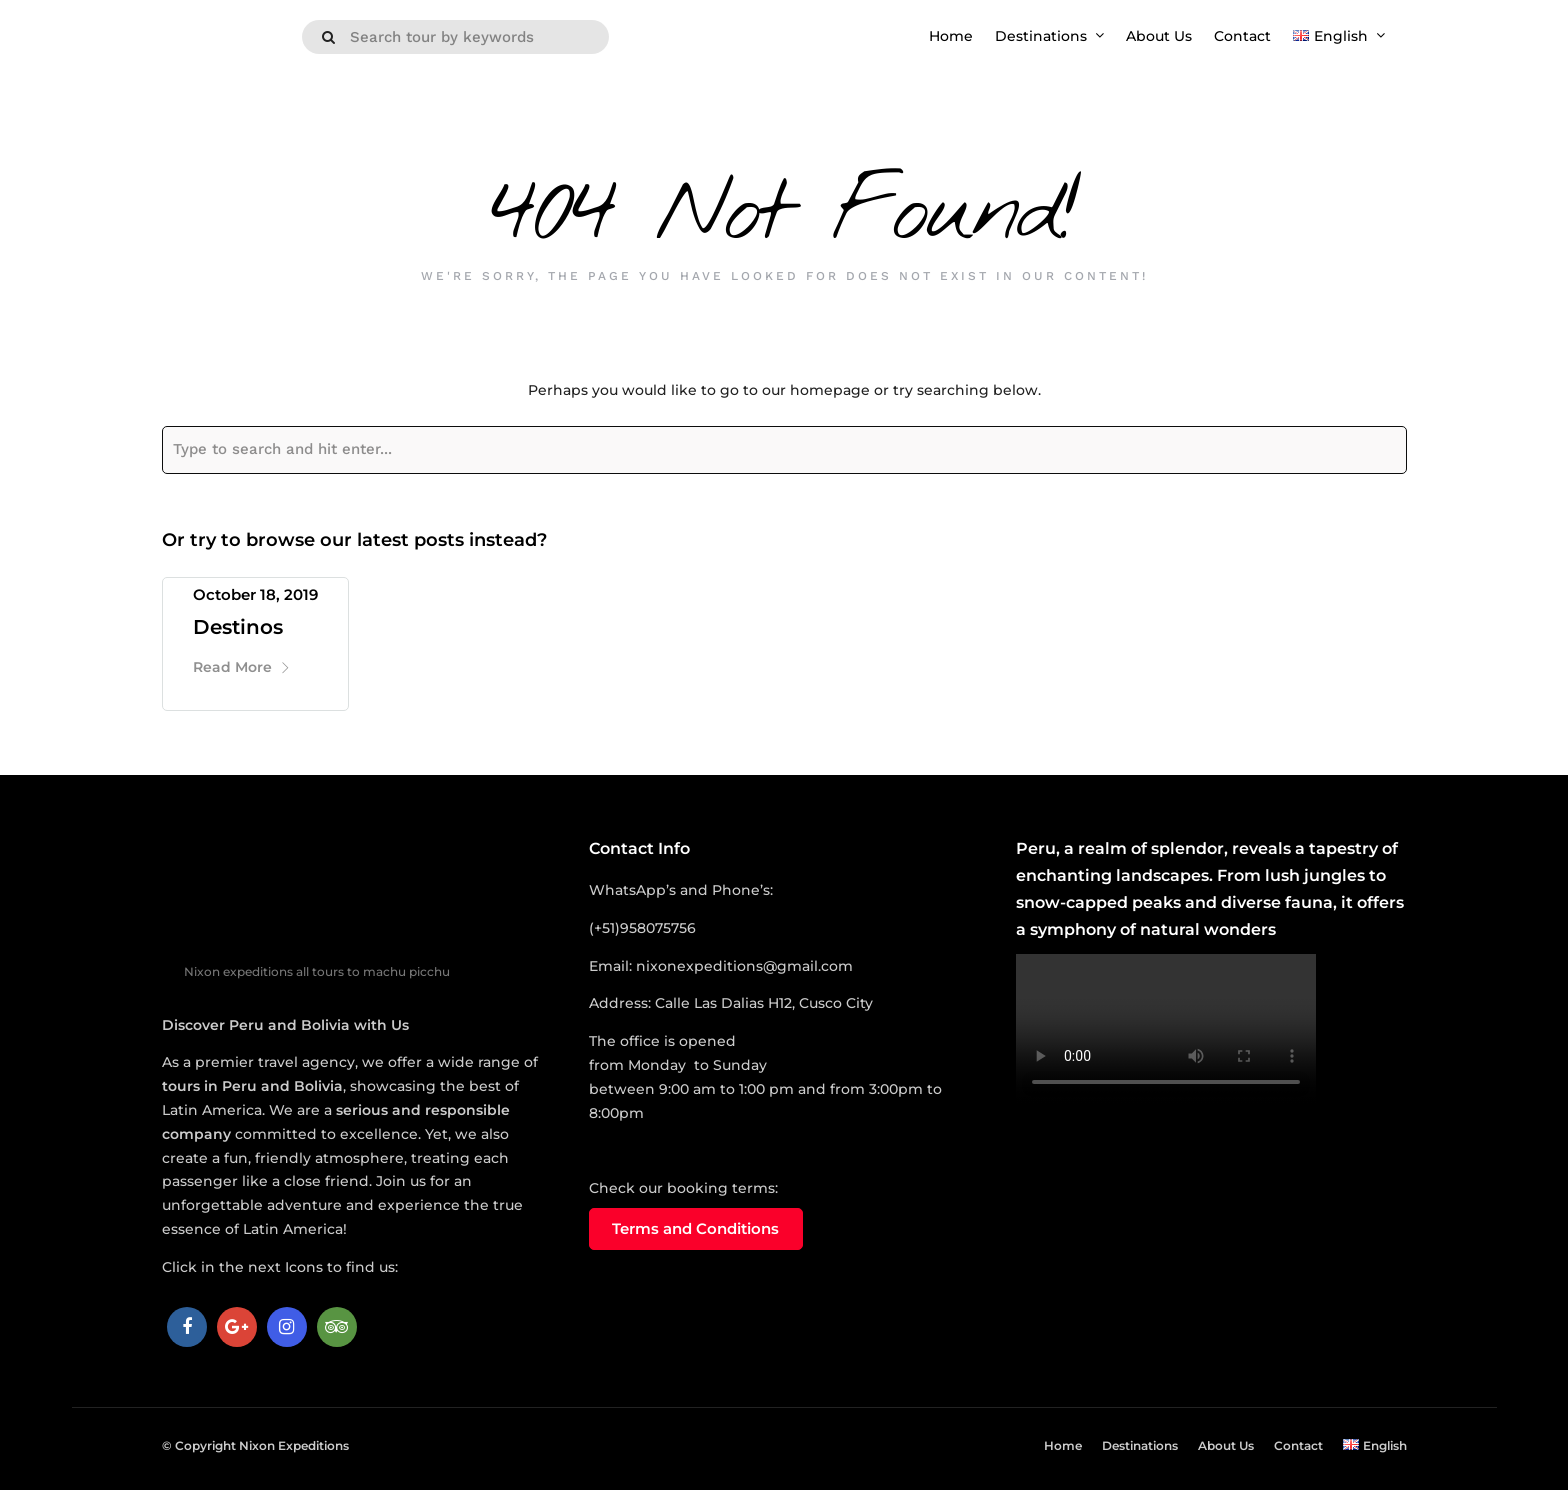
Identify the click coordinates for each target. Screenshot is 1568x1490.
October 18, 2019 (255, 594)
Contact (1242, 36)
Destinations (1041, 36)
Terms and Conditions (695, 1228)
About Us (1159, 36)
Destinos (238, 627)
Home (951, 36)
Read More (242, 667)
